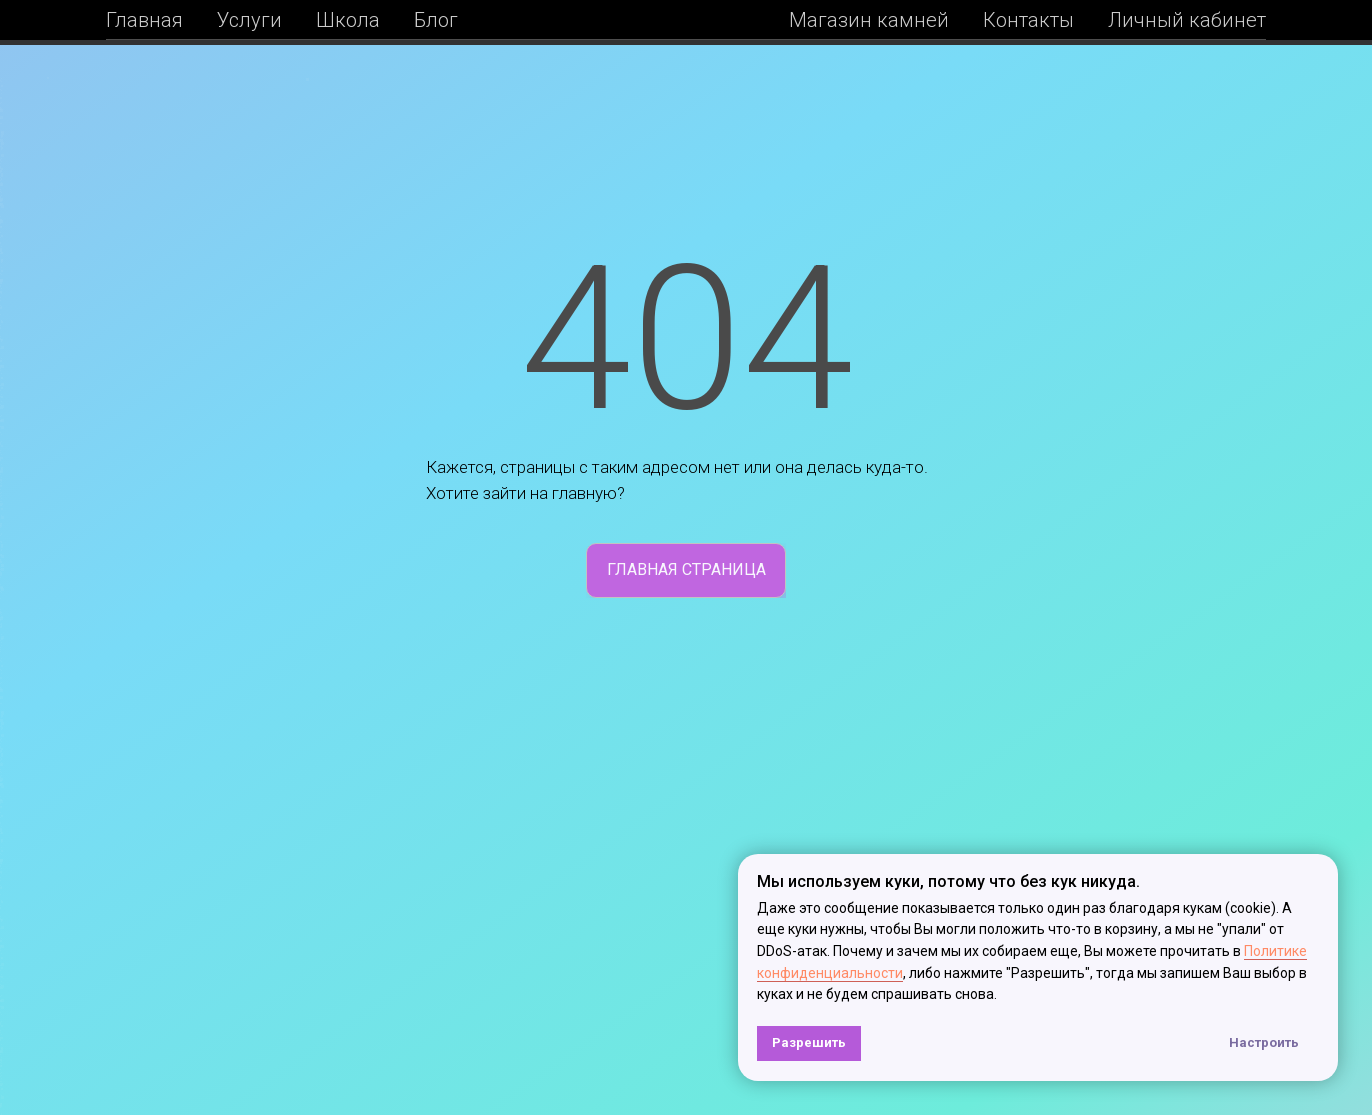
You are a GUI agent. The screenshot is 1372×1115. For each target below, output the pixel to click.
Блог (436, 20)
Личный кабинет (1187, 20)
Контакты (1028, 20)
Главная (144, 20)
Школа (348, 20)
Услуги (249, 20)
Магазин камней (869, 20)
